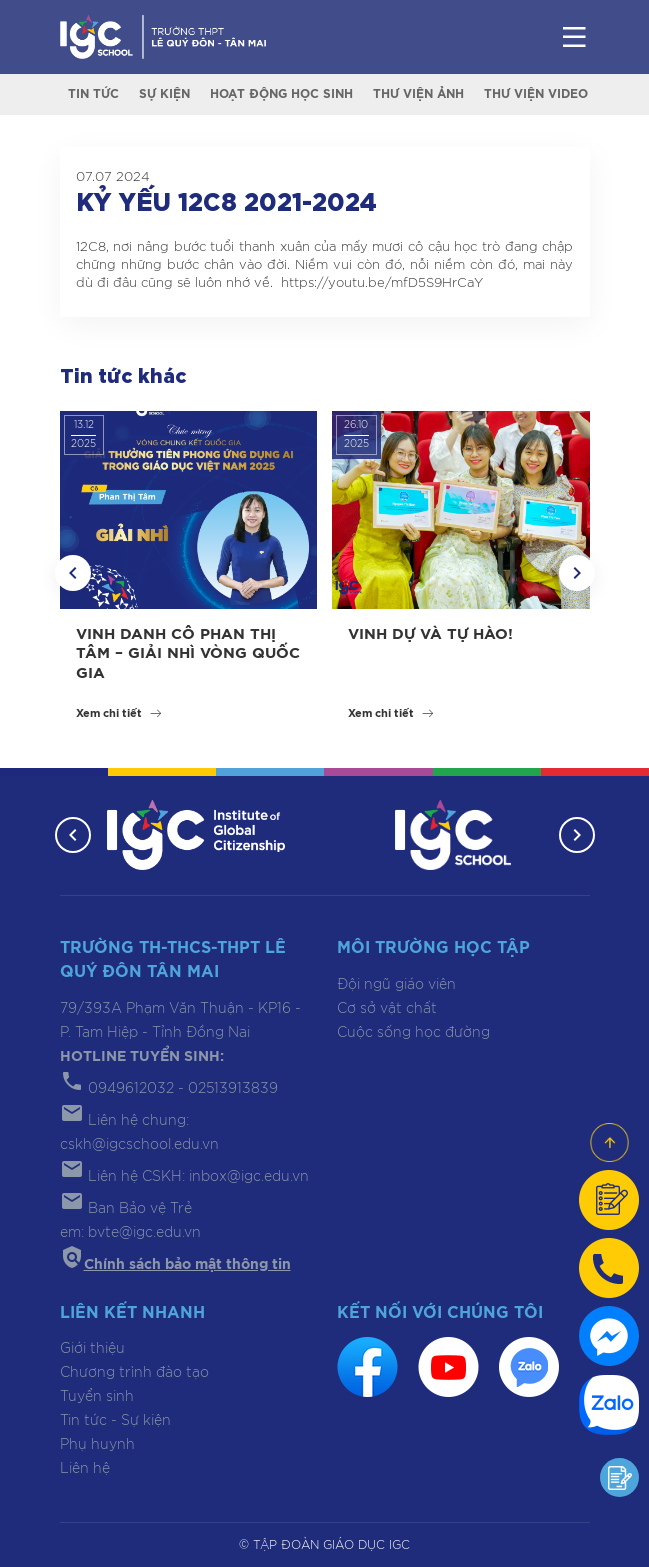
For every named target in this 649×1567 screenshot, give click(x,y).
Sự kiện (164, 94)
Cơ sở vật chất (387, 1009)
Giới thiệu (92, 1349)
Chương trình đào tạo (134, 1373)
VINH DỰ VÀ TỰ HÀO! (430, 634)
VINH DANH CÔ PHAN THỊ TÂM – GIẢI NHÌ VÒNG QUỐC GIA (188, 654)
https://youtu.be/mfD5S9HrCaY (382, 283)
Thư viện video (536, 94)
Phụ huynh (97, 1445)
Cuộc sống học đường (413, 1033)
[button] (73, 573)
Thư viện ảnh (418, 94)
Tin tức (93, 94)
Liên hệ (85, 1469)
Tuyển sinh (97, 1397)
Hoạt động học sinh (281, 94)
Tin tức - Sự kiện (115, 1421)
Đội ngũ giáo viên (396, 985)
